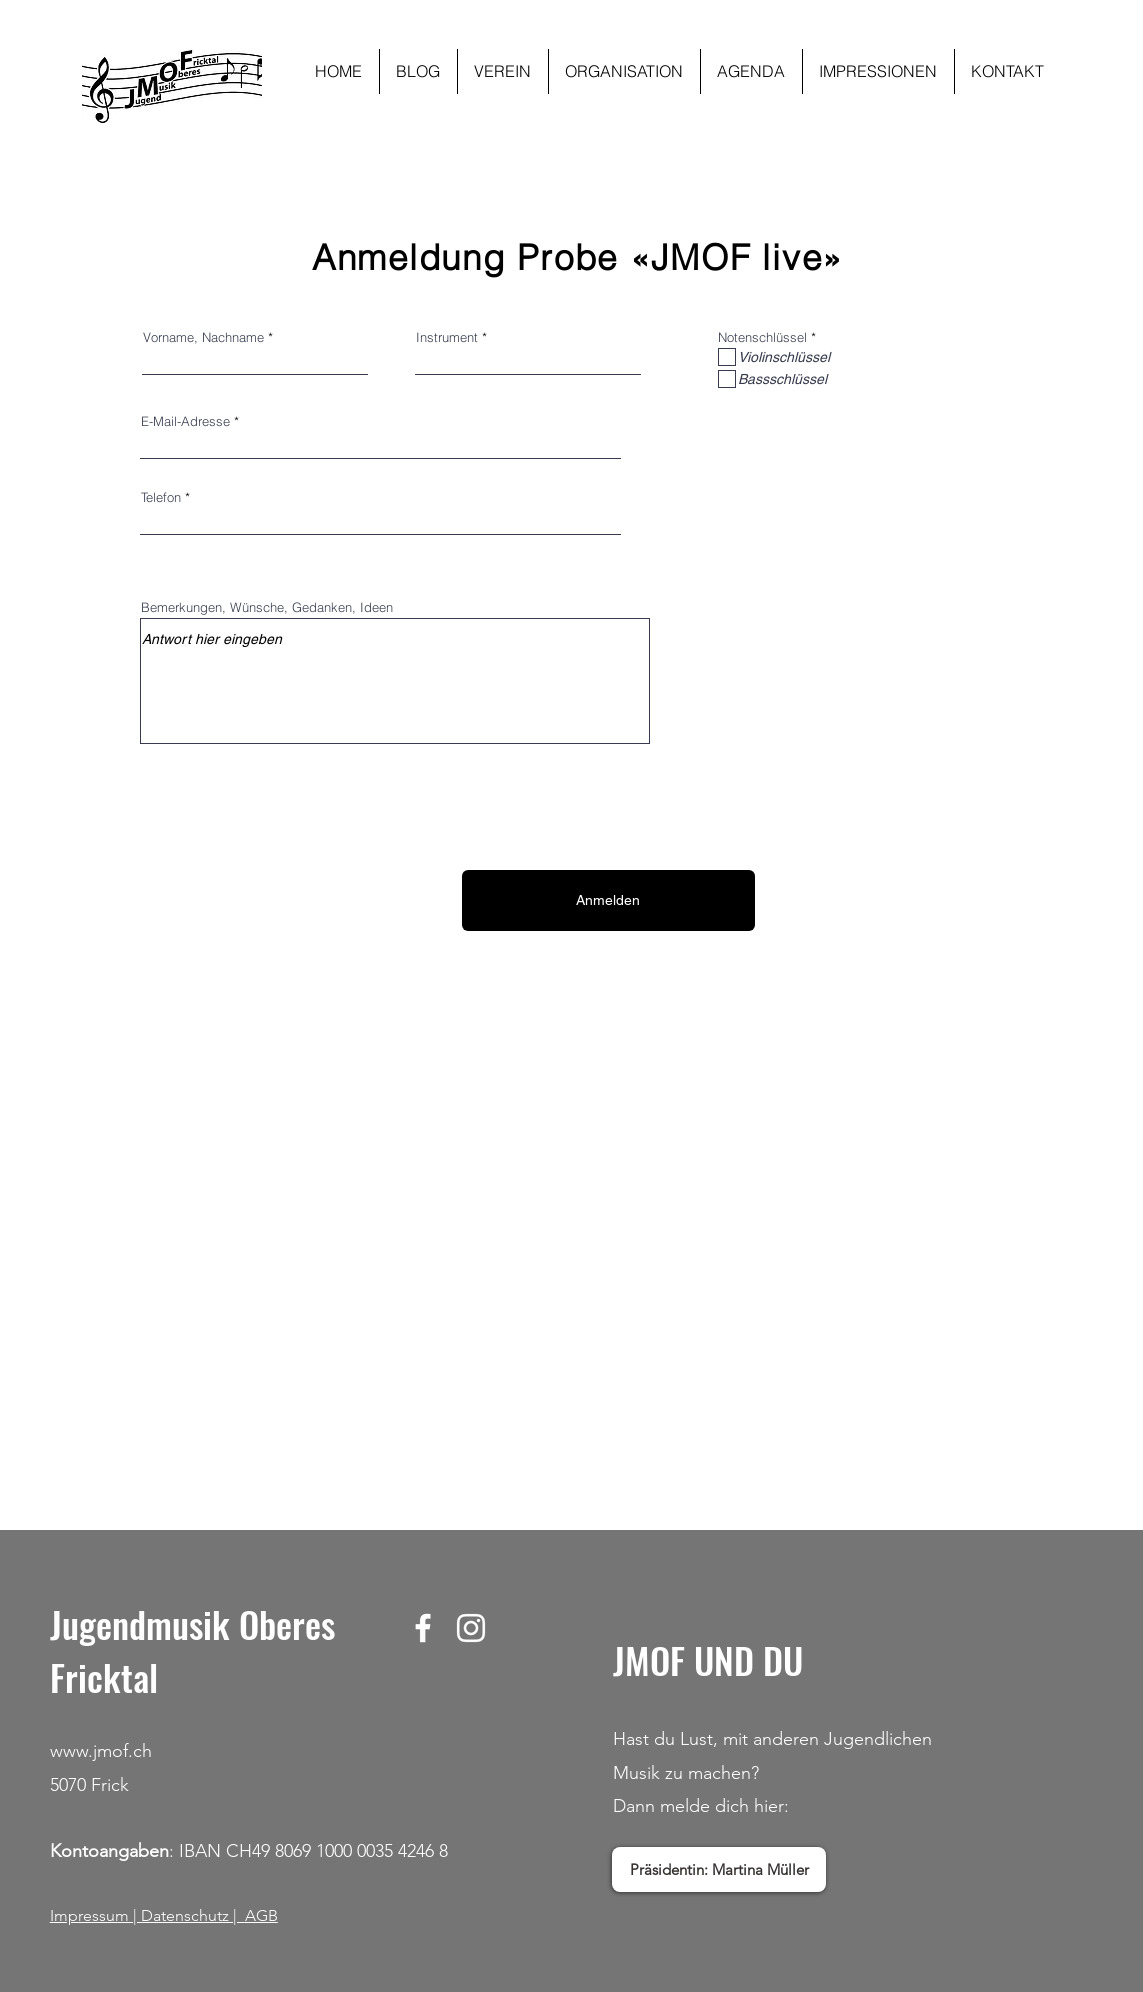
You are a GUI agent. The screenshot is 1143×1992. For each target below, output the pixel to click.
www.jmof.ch (101, 1751)
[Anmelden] (608, 900)
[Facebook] (423, 1628)
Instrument (447, 337)
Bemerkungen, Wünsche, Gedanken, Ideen (267, 607)
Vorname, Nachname (203, 337)
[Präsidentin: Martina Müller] (719, 1869)
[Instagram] (471, 1628)
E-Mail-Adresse (185, 421)
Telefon (161, 497)
